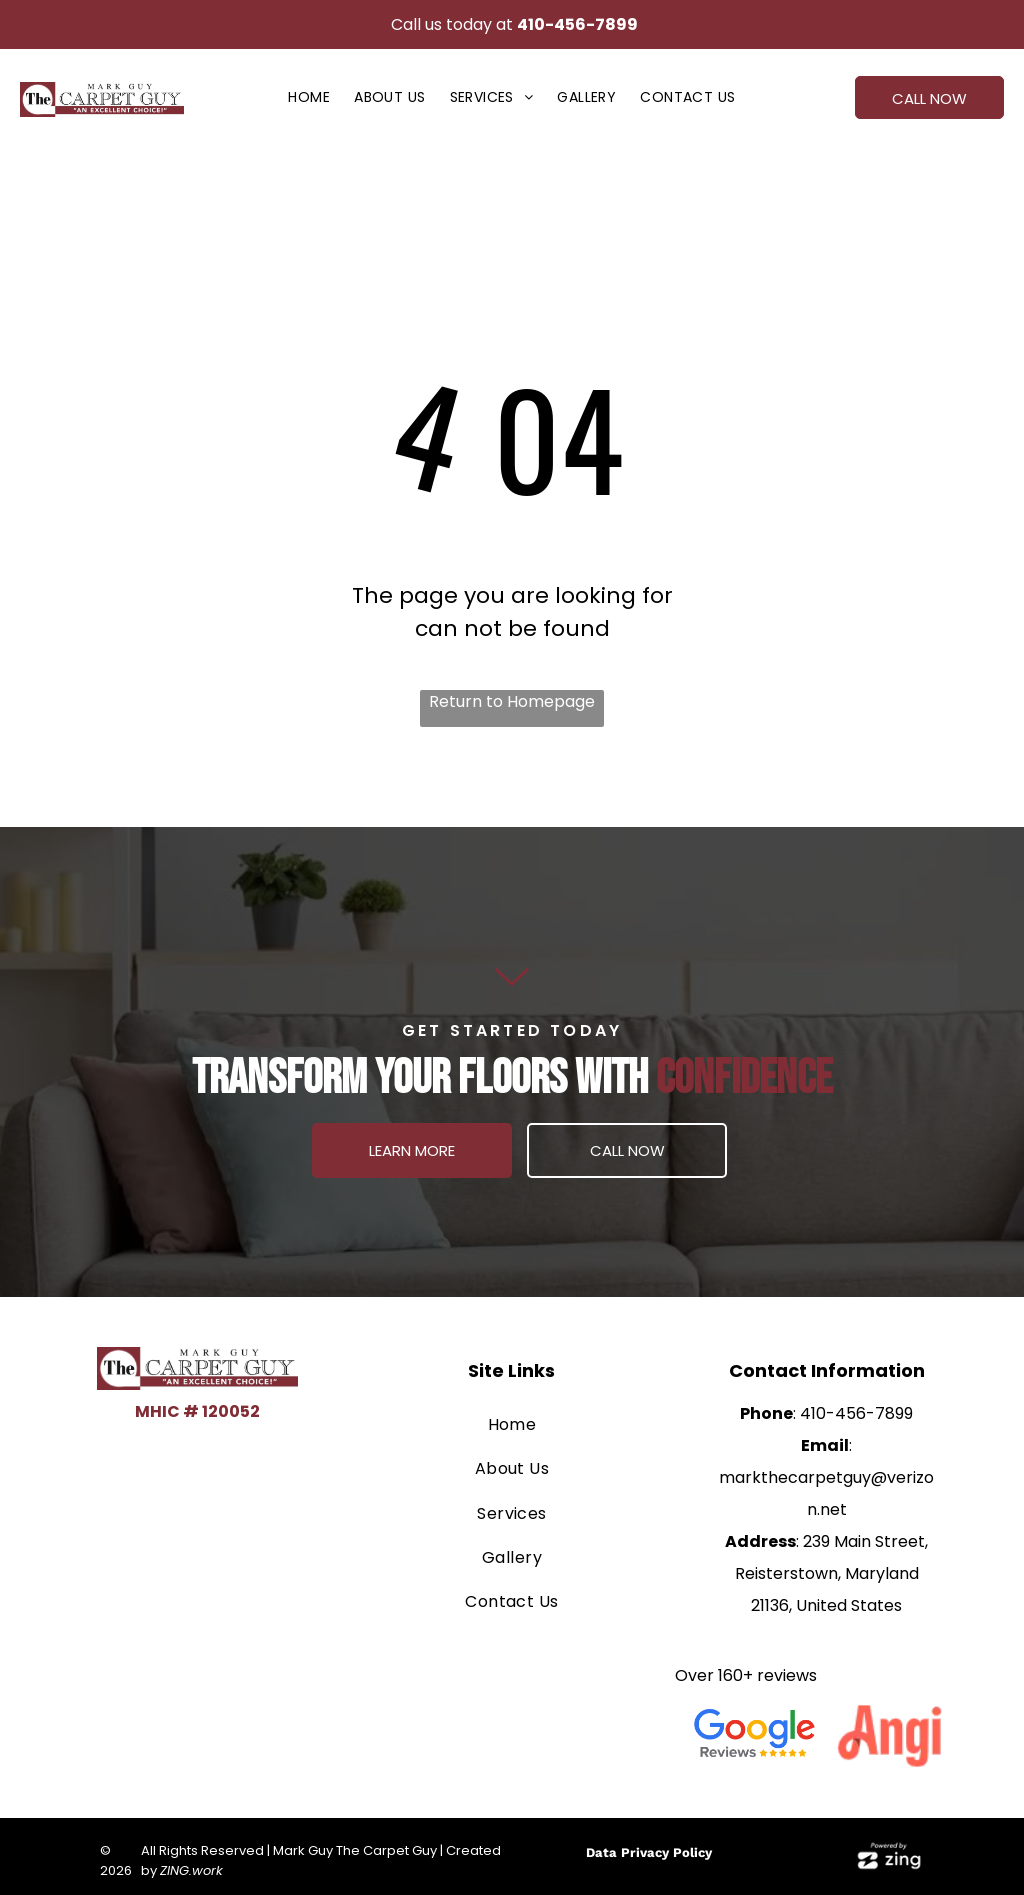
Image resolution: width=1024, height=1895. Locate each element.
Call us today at (452, 24)
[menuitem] (309, 97)
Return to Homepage (512, 701)
